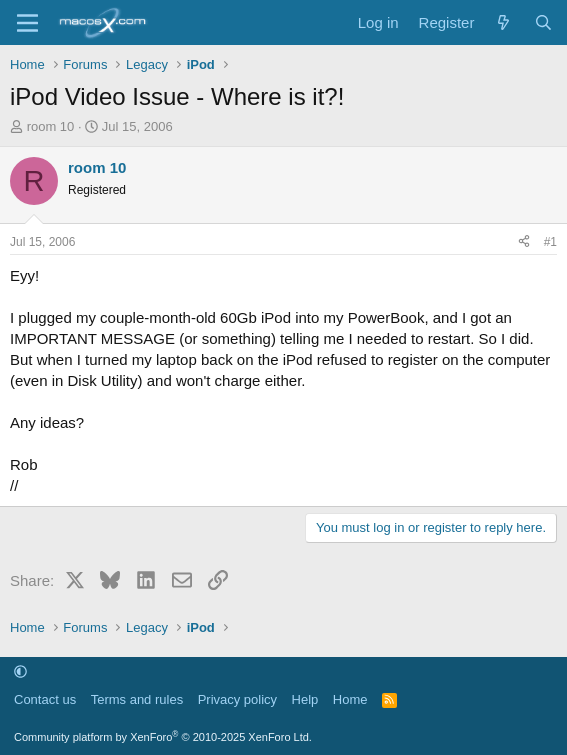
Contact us (45, 699)
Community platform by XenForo (163, 737)
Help (305, 699)
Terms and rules (137, 699)
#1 (550, 242)
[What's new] (503, 22)
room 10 (51, 126)
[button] (20, 671)
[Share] (524, 242)
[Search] (543, 22)
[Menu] (27, 23)
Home (350, 699)
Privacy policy (237, 699)
